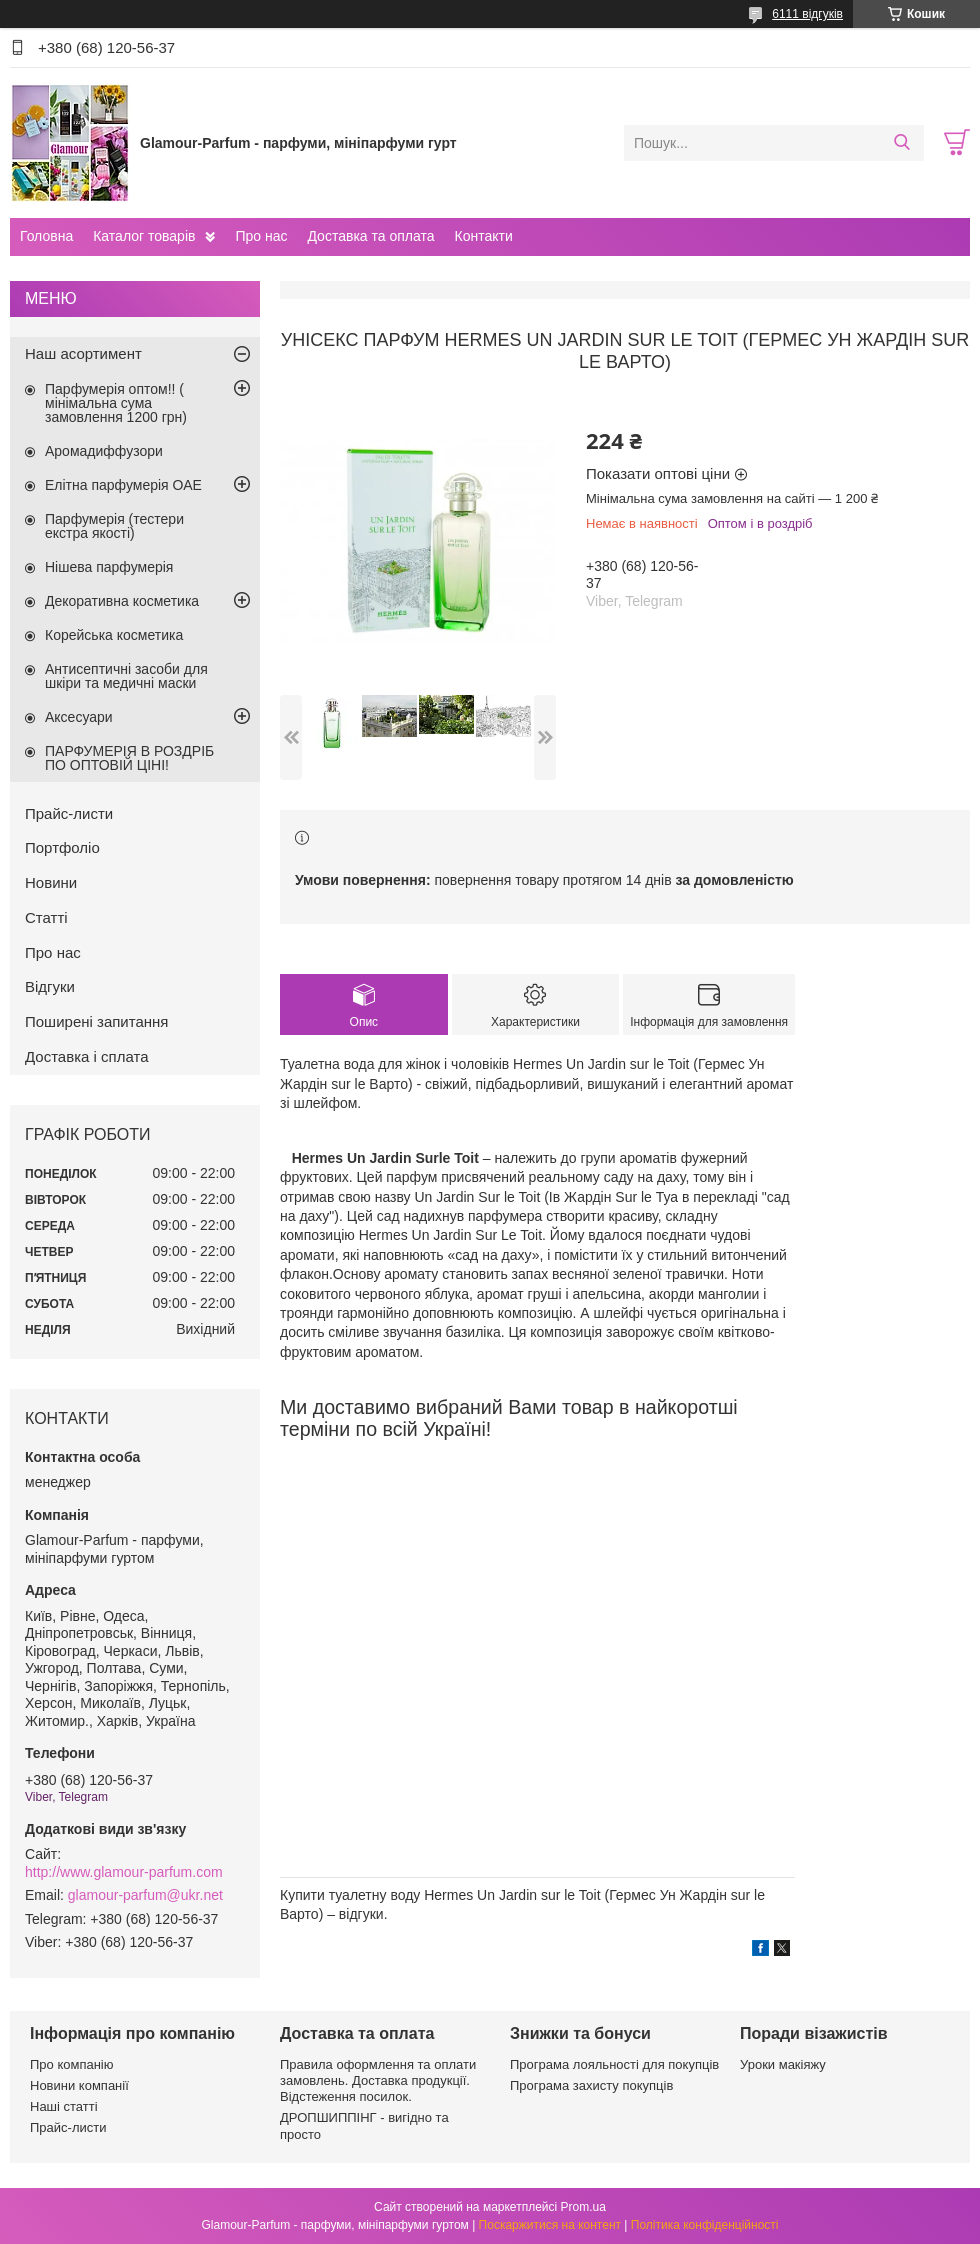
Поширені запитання (96, 1021)
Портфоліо (62, 847)
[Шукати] (901, 143)
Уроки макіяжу (783, 2064)
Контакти (483, 236)
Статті (46, 917)
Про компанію (72, 2064)
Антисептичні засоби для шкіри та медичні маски (126, 676)
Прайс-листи (69, 813)
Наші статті (64, 2106)
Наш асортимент (83, 353)
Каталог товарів (144, 236)
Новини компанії (79, 2085)
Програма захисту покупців (591, 2085)
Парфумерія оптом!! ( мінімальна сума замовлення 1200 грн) (116, 403)
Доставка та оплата (370, 236)
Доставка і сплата (87, 1056)
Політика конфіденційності (705, 2225)
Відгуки (50, 986)
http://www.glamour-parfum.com (124, 1872)
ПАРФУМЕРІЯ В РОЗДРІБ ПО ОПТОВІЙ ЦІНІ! (129, 758)
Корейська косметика (114, 635)
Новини (51, 882)
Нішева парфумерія (109, 567)
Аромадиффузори (104, 451)
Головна (46, 236)
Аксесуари (79, 717)
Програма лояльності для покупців (614, 2064)
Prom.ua (583, 2207)
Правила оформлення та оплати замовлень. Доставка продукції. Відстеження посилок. (378, 2081)
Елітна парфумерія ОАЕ (123, 485)
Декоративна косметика (122, 601)
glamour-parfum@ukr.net (145, 1895)
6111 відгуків (807, 14)
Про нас (261, 236)
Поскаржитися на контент (550, 2225)
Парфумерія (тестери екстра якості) (114, 526)
